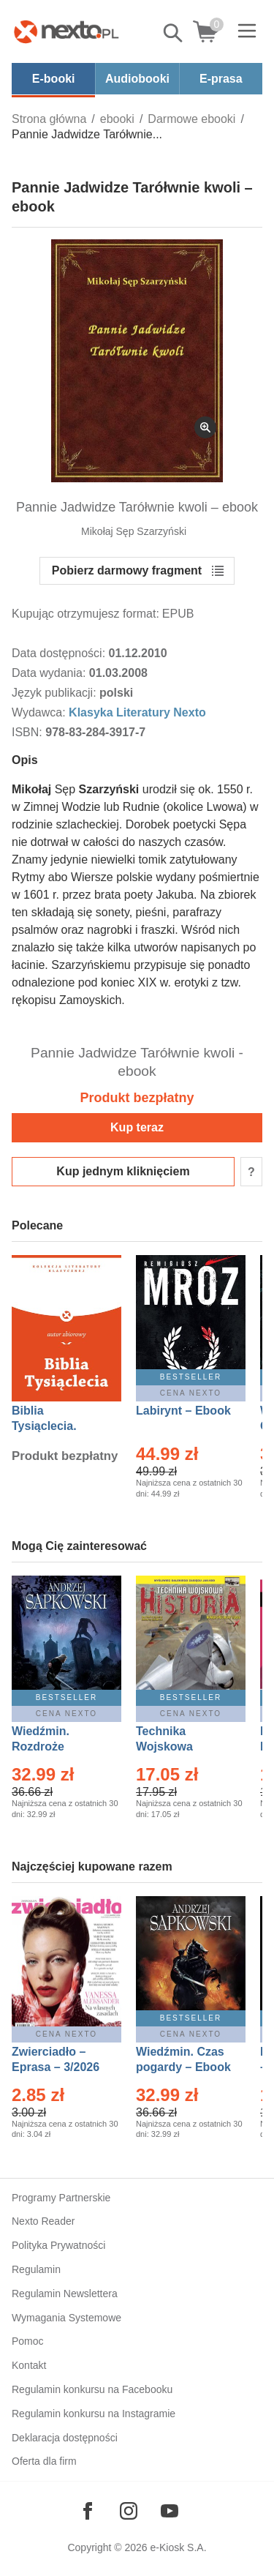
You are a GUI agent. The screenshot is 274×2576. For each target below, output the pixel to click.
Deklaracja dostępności (65, 2438)
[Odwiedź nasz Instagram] (128, 2511)
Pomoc (28, 2341)
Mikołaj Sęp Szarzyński (133, 531)
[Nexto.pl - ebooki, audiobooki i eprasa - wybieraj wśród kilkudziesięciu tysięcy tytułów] (66, 31)
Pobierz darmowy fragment (127, 570)
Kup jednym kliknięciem (122, 1171)
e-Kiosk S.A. (179, 2547)
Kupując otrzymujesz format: (85, 613)
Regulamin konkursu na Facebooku (92, 2389)
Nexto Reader (43, 2221)
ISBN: (28, 732)
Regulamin (36, 2269)
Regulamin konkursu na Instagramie (93, 2413)
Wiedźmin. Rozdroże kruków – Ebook (57, 1746)
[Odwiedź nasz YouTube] (169, 2511)
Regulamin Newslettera (65, 2293)
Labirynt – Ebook (183, 1410)
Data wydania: (50, 673)
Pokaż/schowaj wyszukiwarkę (173, 33)
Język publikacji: (55, 692)
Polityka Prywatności (58, 2245)
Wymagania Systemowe (66, 2318)
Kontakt (29, 2365)
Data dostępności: (60, 653)
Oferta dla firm (44, 2461)
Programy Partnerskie (61, 2198)
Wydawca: (40, 712)
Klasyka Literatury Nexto (137, 712)
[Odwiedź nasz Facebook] (87, 2511)
